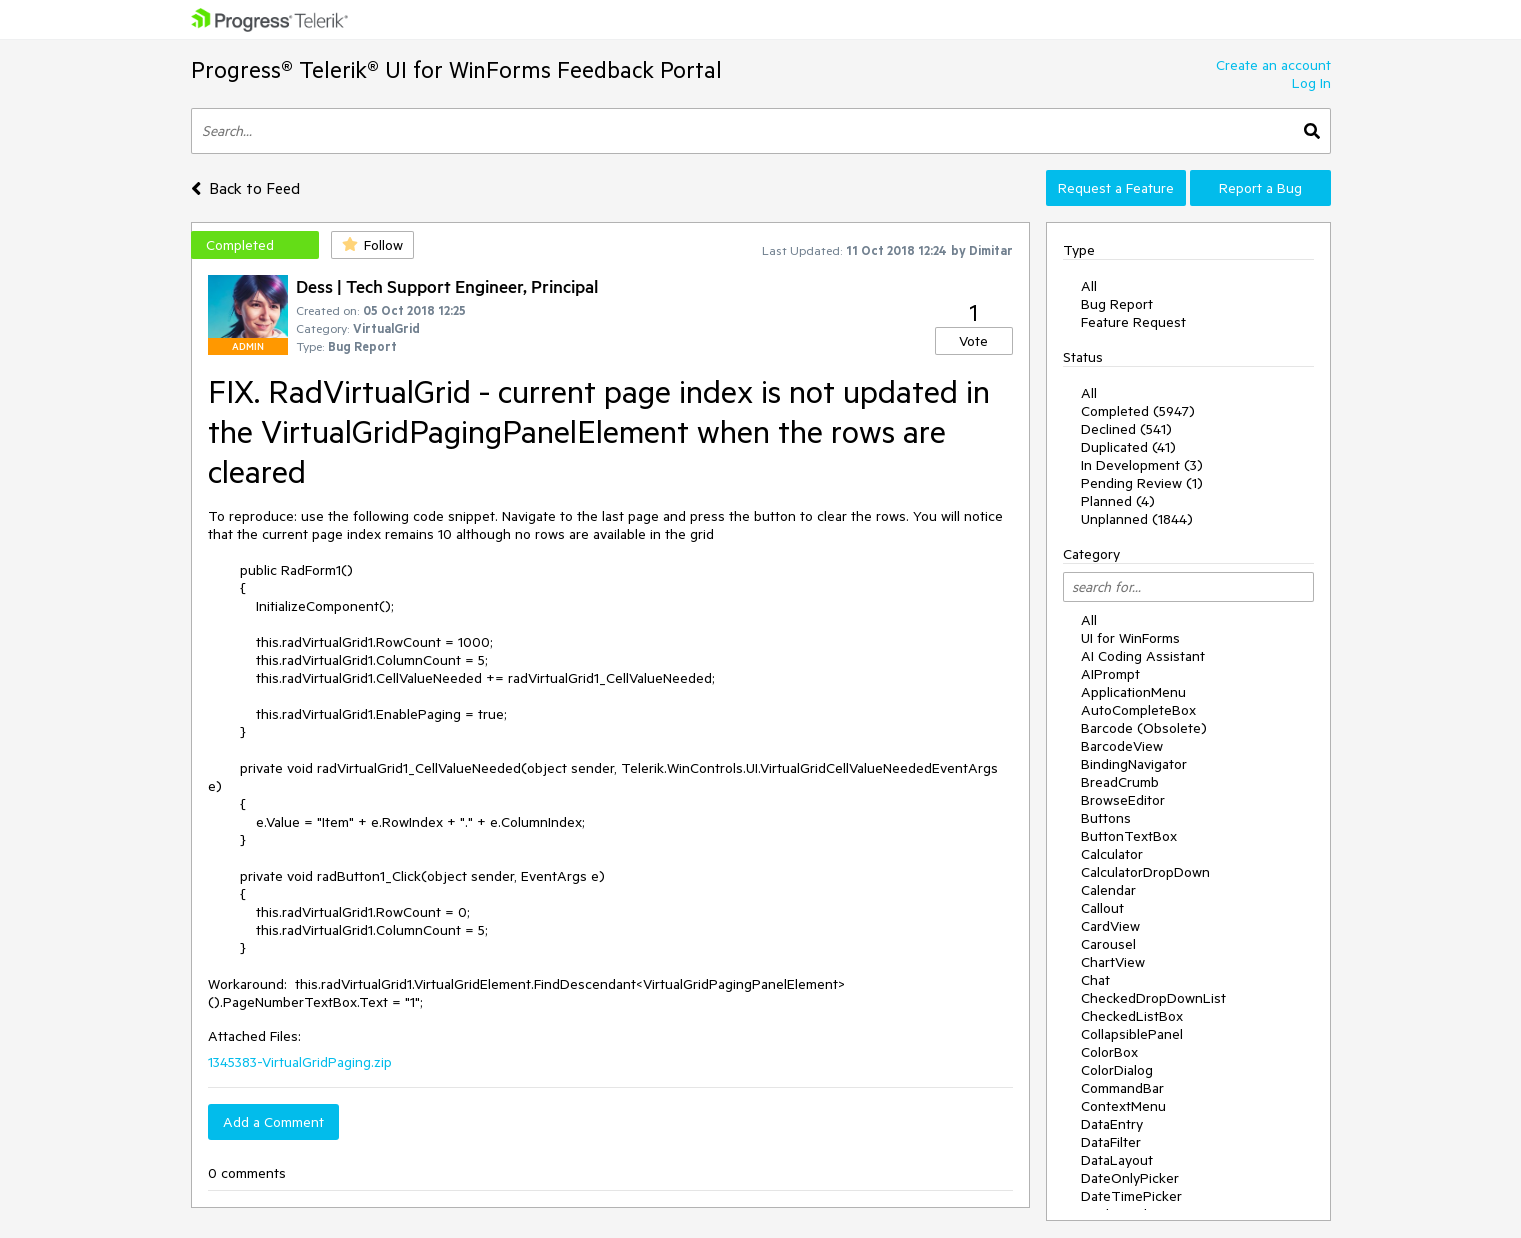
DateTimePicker (1131, 1196)
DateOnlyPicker (1130, 1178)
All (1089, 286)
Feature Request (1133, 322)
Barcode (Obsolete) (1144, 728)
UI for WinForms (1130, 638)
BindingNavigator (1134, 764)
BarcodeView (1122, 746)
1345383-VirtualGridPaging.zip (300, 1062)
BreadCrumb (1120, 782)
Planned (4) (1118, 501)
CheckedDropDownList (1153, 998)
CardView (1110, 926)
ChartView (1113, 962)
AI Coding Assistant (1143, 656)
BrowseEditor (1123, 800)
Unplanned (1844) (1137, 519)
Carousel (1108, 944)
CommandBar (1122, 1088)
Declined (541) (1126, 429)
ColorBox (1109, 1052)
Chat (1095, 980)
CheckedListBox (1132, 1016)
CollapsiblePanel (1132, 1034)
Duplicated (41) (1128, 447)
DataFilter (1111, 1142)
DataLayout (1117, 1160)
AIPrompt (1110, 674)
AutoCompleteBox (1138, 710)
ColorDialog (1117, 1070)
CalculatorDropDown (1145, 872)
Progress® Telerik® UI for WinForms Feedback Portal (456, 69)
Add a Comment (273, 1122)
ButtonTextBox (1129, 836)
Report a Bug (1260, 188)
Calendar (1108, 890)
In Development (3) (1142, 465)
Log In (1311, 83)
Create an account (1273, 65)
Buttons (1106, 818)
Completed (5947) (1138, 411)
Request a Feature (1116, 188)
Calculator (1112, 854)
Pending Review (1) (1142, 483)
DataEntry (1112, 1124)
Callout (1102, 908)
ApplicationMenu (1133, 692)
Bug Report (1117, 304)
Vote (973, 341)
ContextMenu (1123, 1106)
